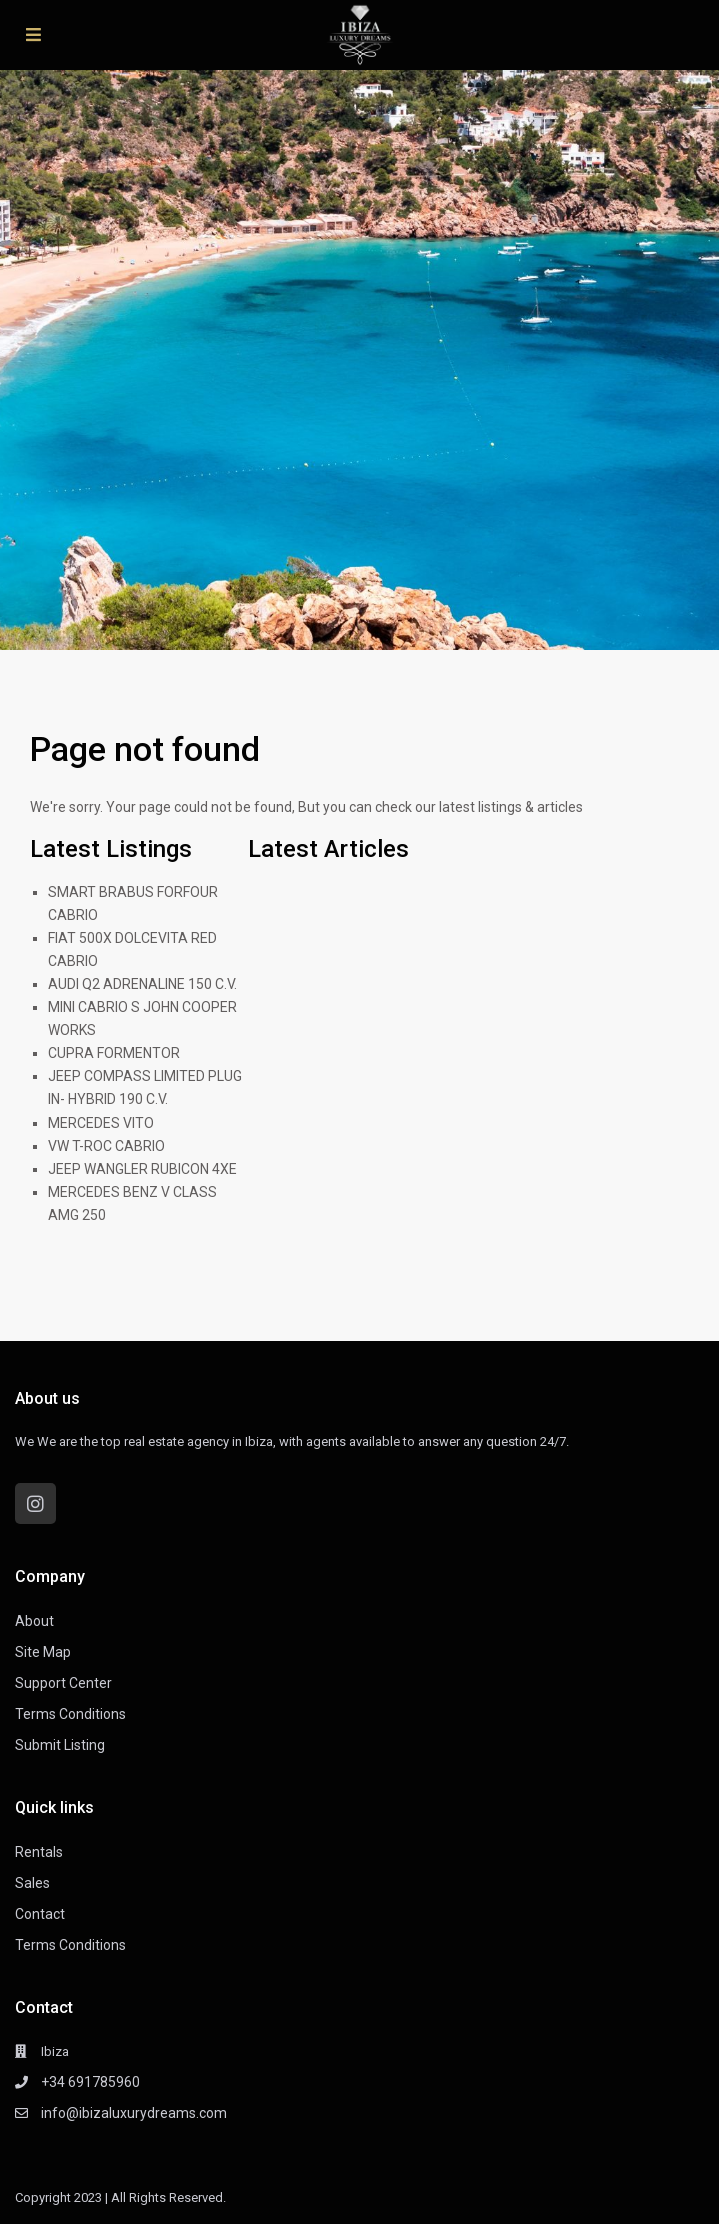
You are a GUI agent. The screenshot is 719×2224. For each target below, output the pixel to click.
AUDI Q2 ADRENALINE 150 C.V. (142, 984)
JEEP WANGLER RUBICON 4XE (142, 1169)
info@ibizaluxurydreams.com (134, 2113)
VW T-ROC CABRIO (106, 1146)
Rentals (39, 1852)
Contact (40, 1914)
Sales (32, 1883)
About (34, 1621)
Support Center (63, 1683)
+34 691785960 (90, 2082)
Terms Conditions (70, 1714)
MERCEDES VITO (101, 1123)
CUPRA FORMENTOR (114, 1053)
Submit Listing (60, 1745)
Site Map (43, 1652)
